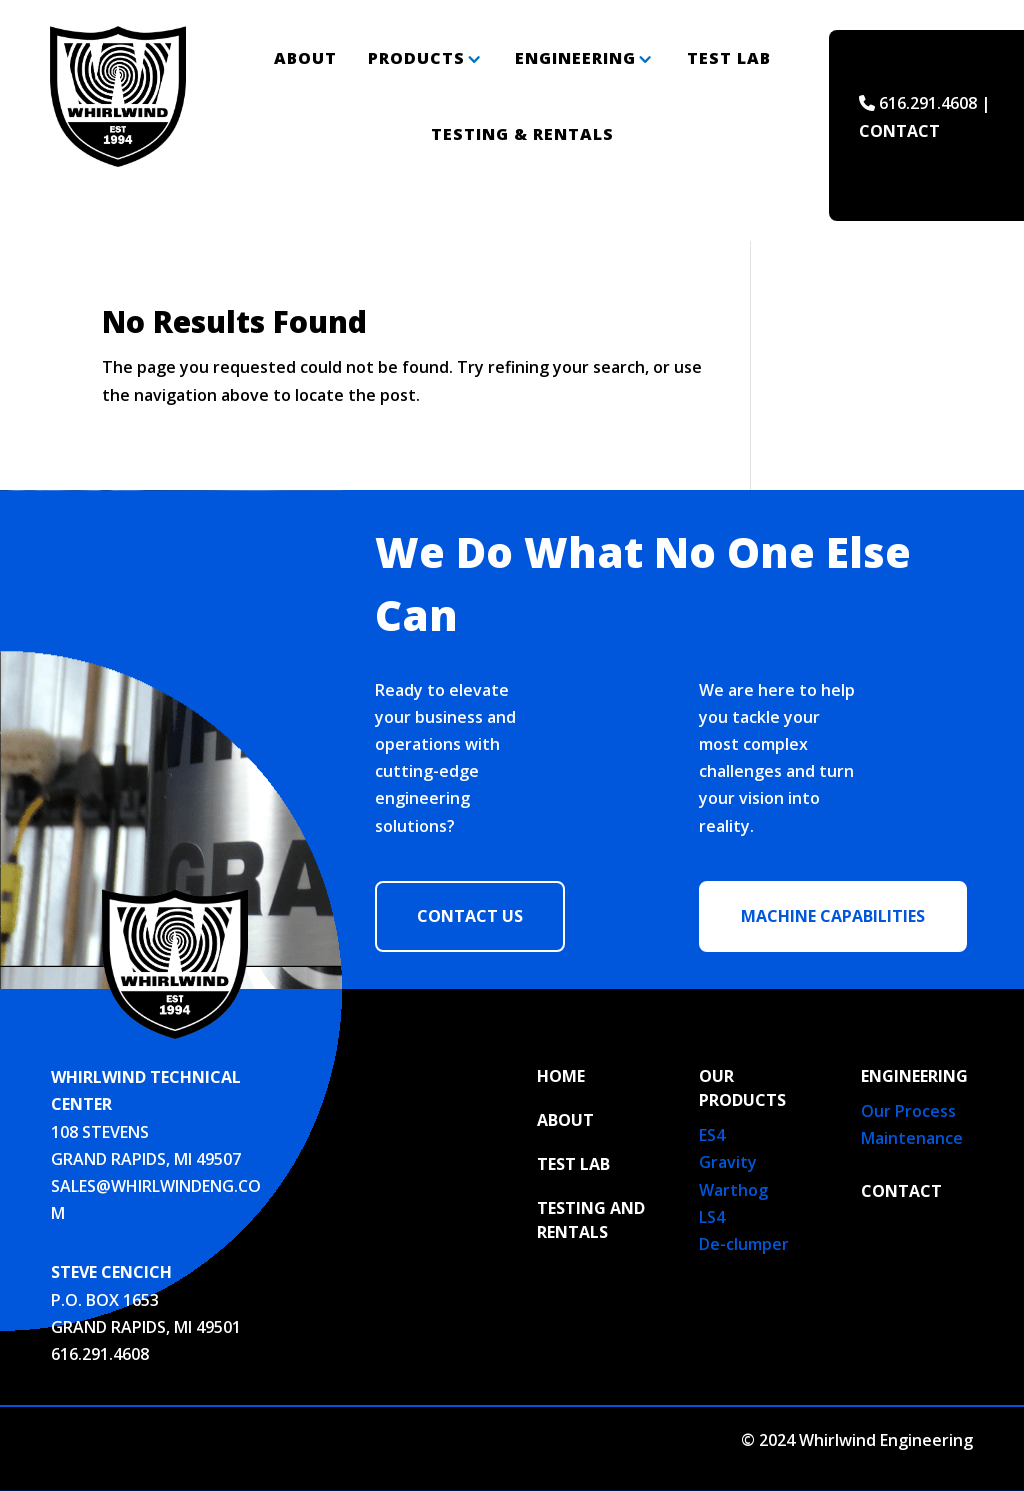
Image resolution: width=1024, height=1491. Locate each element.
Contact (901, 1191)
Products (416, 58)
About (305, 58)
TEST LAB (573, 1164)
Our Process (908, 1111)
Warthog (733, 1190)
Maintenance (912, 1138)
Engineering (575, 58)
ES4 (712, 1135)
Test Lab (729, 58)
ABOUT (565, 1120)
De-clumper (744, 1244)
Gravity (728, 1162)
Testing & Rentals (522, 134)
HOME (561, 1076)
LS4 (712, 1217)
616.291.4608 (100, 1354)
